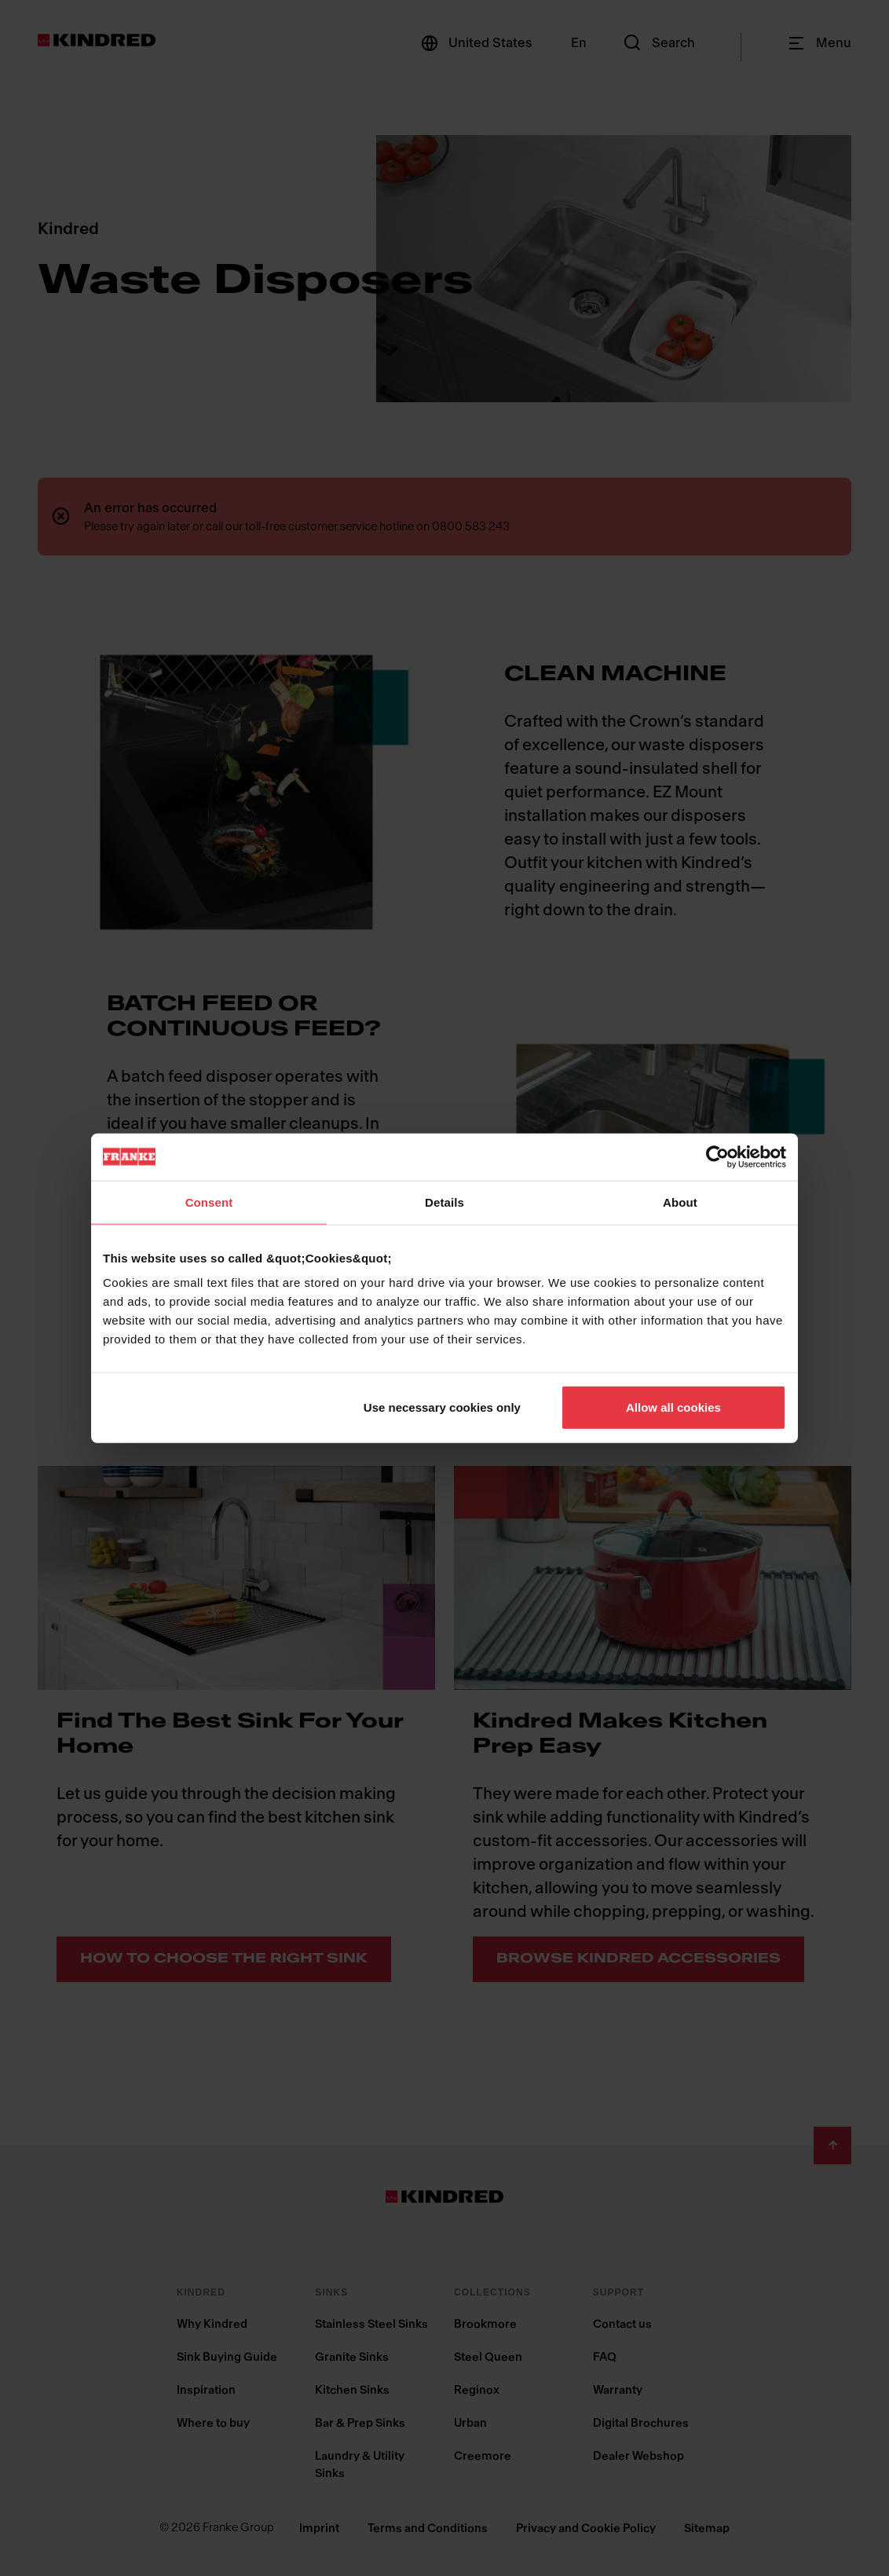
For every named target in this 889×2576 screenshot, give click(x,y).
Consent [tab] (209, 1201)
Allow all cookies (673, 1407)
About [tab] (680, 1201)
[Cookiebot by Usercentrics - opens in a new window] (717, 1156)
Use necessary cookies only (442, 1407)
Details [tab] (444, 1201)
